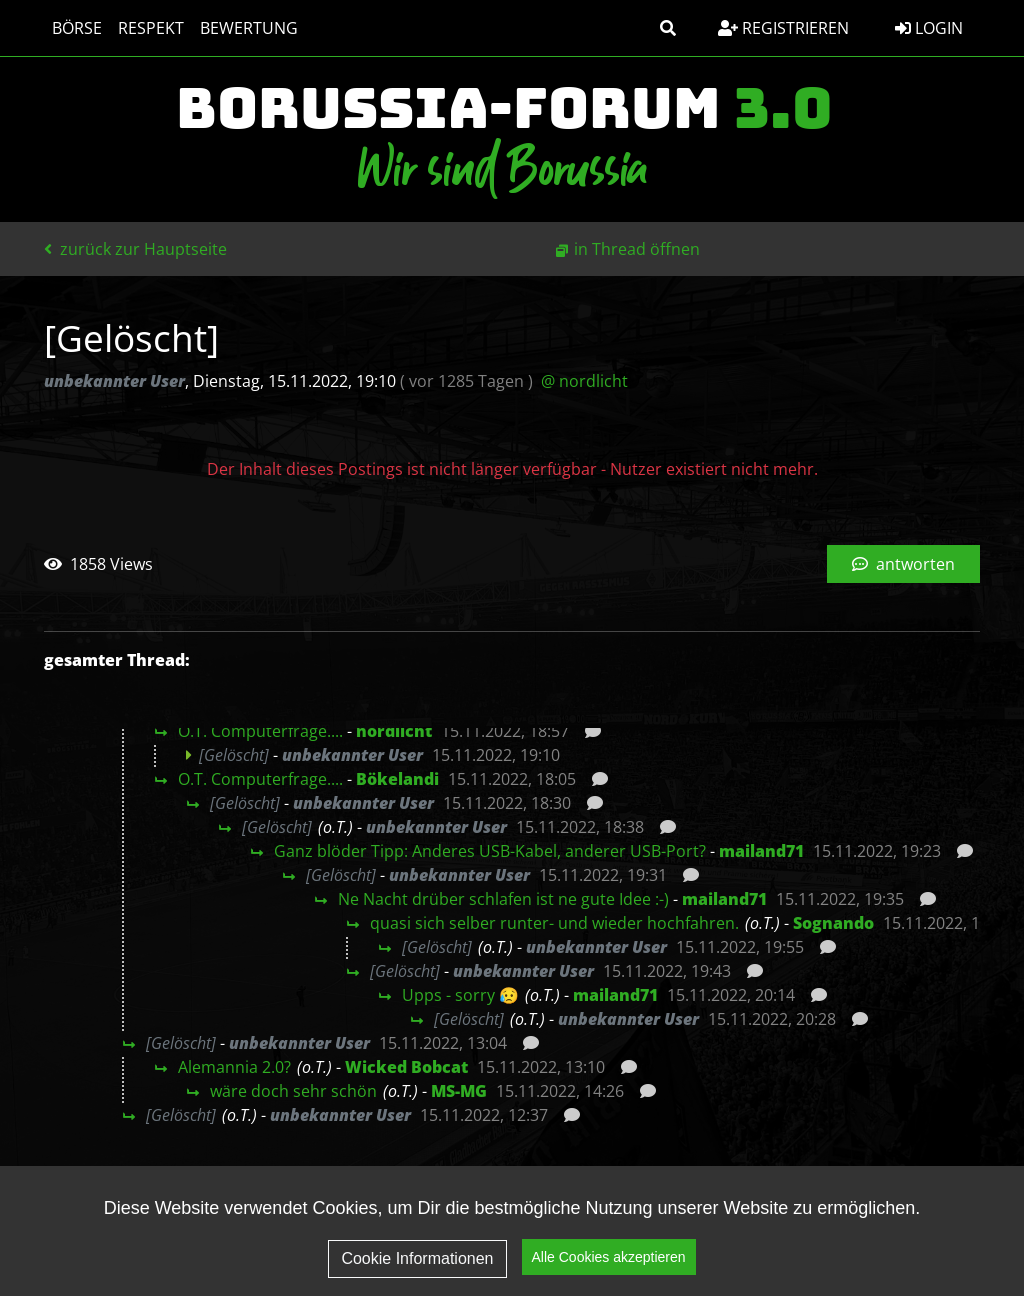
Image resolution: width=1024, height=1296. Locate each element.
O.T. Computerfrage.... (260, 731)
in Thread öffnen (637, 249)
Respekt (151, 28)
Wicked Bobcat (406, 1067)
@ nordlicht (584, 381)
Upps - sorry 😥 (460, 995)
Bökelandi (397, 779)
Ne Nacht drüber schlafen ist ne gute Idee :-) (503, 899)
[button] (668, 28)
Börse (77, 28)
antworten (903, 564)
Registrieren (783, 28)
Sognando (833, 923)
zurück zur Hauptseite (135, 249)
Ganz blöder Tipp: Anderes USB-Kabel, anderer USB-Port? (490, 851)
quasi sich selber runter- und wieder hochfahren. (554, 923)
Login (929, 28)
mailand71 (761, 851)
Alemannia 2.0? (234, 1067)
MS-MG (459, 1091)
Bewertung (249, 28)
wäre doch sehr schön (293, 1091)
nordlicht (394, 731)
